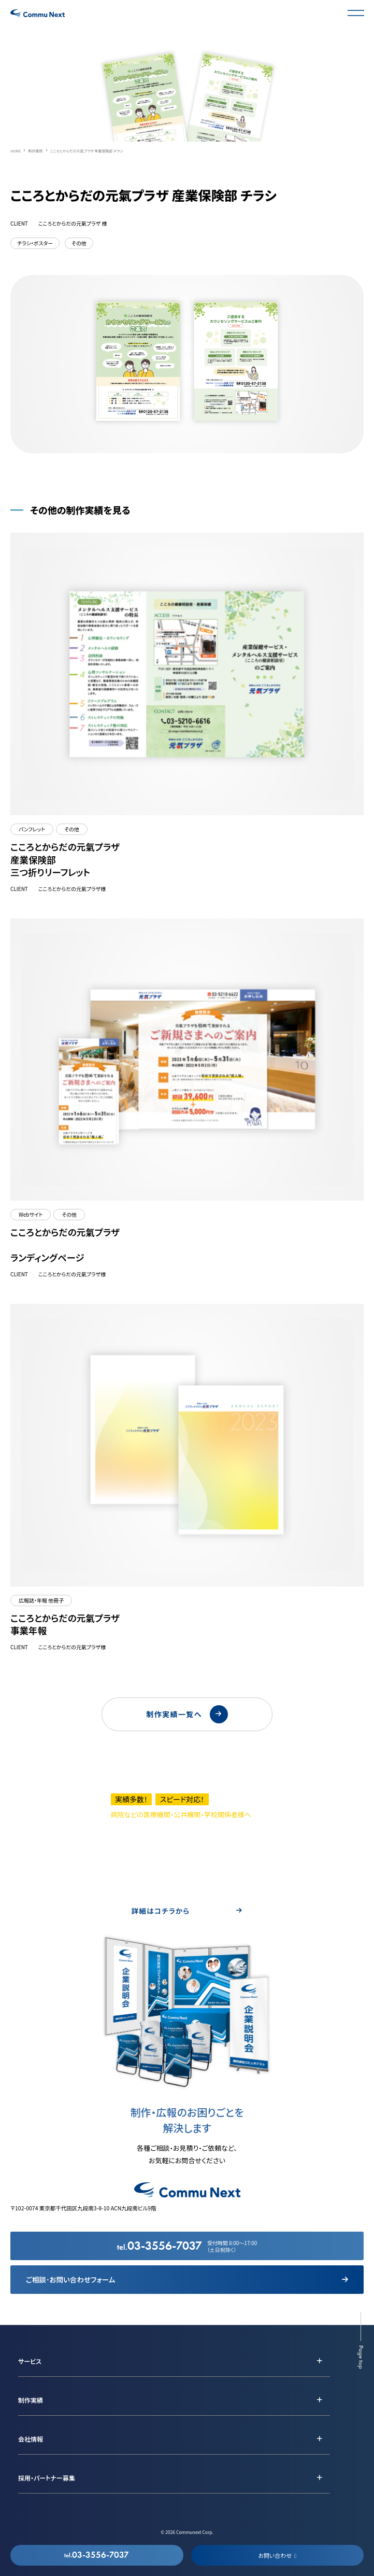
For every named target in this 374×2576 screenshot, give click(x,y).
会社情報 (30, 2438)
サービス (29, 2361)
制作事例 (35, 151)
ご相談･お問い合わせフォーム (187, 2279)
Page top (361, 2357)
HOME (15, 151)
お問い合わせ (277, 2555)
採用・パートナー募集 (46, 2477)
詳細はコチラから (187, 1910)
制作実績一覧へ (186, 1714)
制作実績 (30, 2400)
